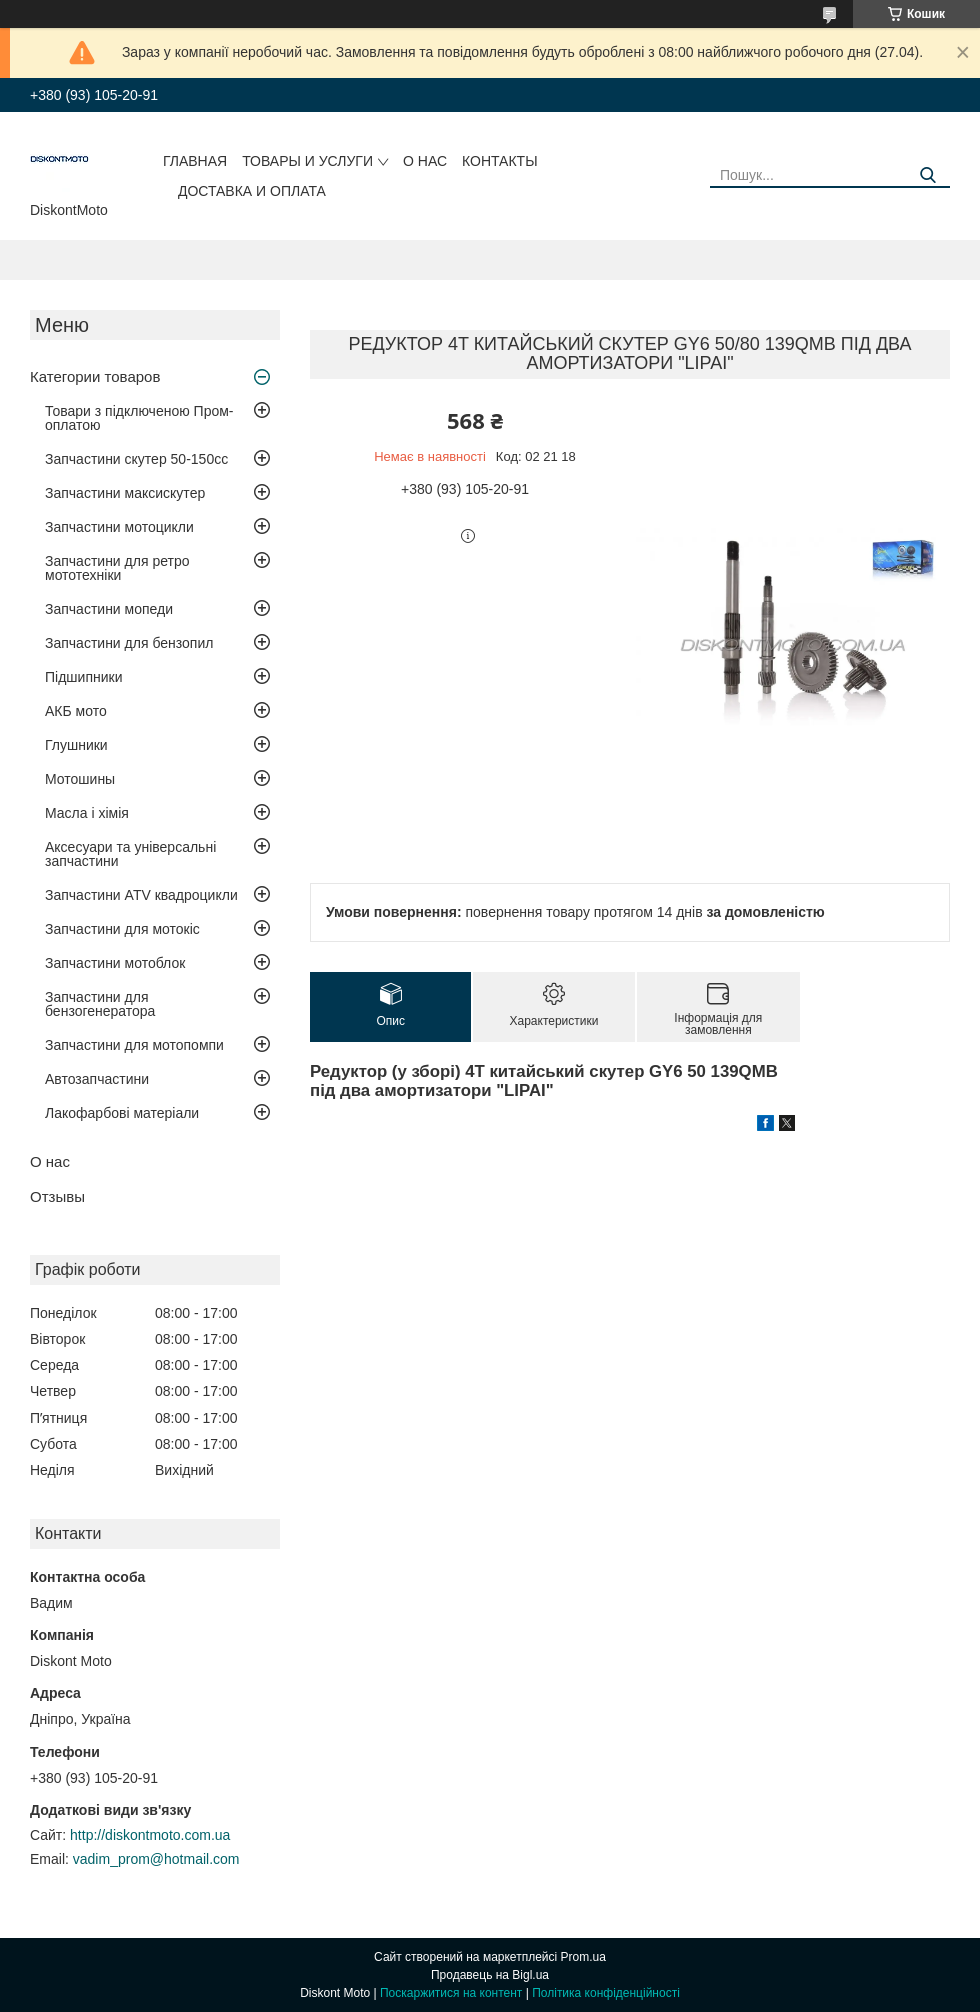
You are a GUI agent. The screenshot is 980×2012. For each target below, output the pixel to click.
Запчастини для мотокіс (122, 929)
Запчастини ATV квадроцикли (141, 895)
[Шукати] (927, 175)
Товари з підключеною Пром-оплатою (139, 418)
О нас (425, 161)
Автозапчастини (97, 1079)
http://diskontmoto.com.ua (150, 1835)
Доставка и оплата (252, 191)
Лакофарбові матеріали (122, 1113)
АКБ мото (76, 711)
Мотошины (80, 779)
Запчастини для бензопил (129, 643)
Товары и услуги (307, 161)
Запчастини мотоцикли (119, 527)
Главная (195, 161)
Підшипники (83, 677)
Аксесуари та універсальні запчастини (130, 854)
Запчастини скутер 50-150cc (136, 459)
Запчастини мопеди (109, 609)
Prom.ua (583, 1957)
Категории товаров (95, 376)
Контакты (500, 161)
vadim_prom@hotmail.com (156, 1859)
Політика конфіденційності (606, 1993)
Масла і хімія (87, 813)
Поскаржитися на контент (451, 1993)
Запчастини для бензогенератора (100, 1004)
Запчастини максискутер (125, 493)
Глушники (76, 745)
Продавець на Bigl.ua (490, 1975)
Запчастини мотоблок (115, 963)
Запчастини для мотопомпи (134, 1045)
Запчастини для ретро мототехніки (117, 568)
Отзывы (57, 1196)
